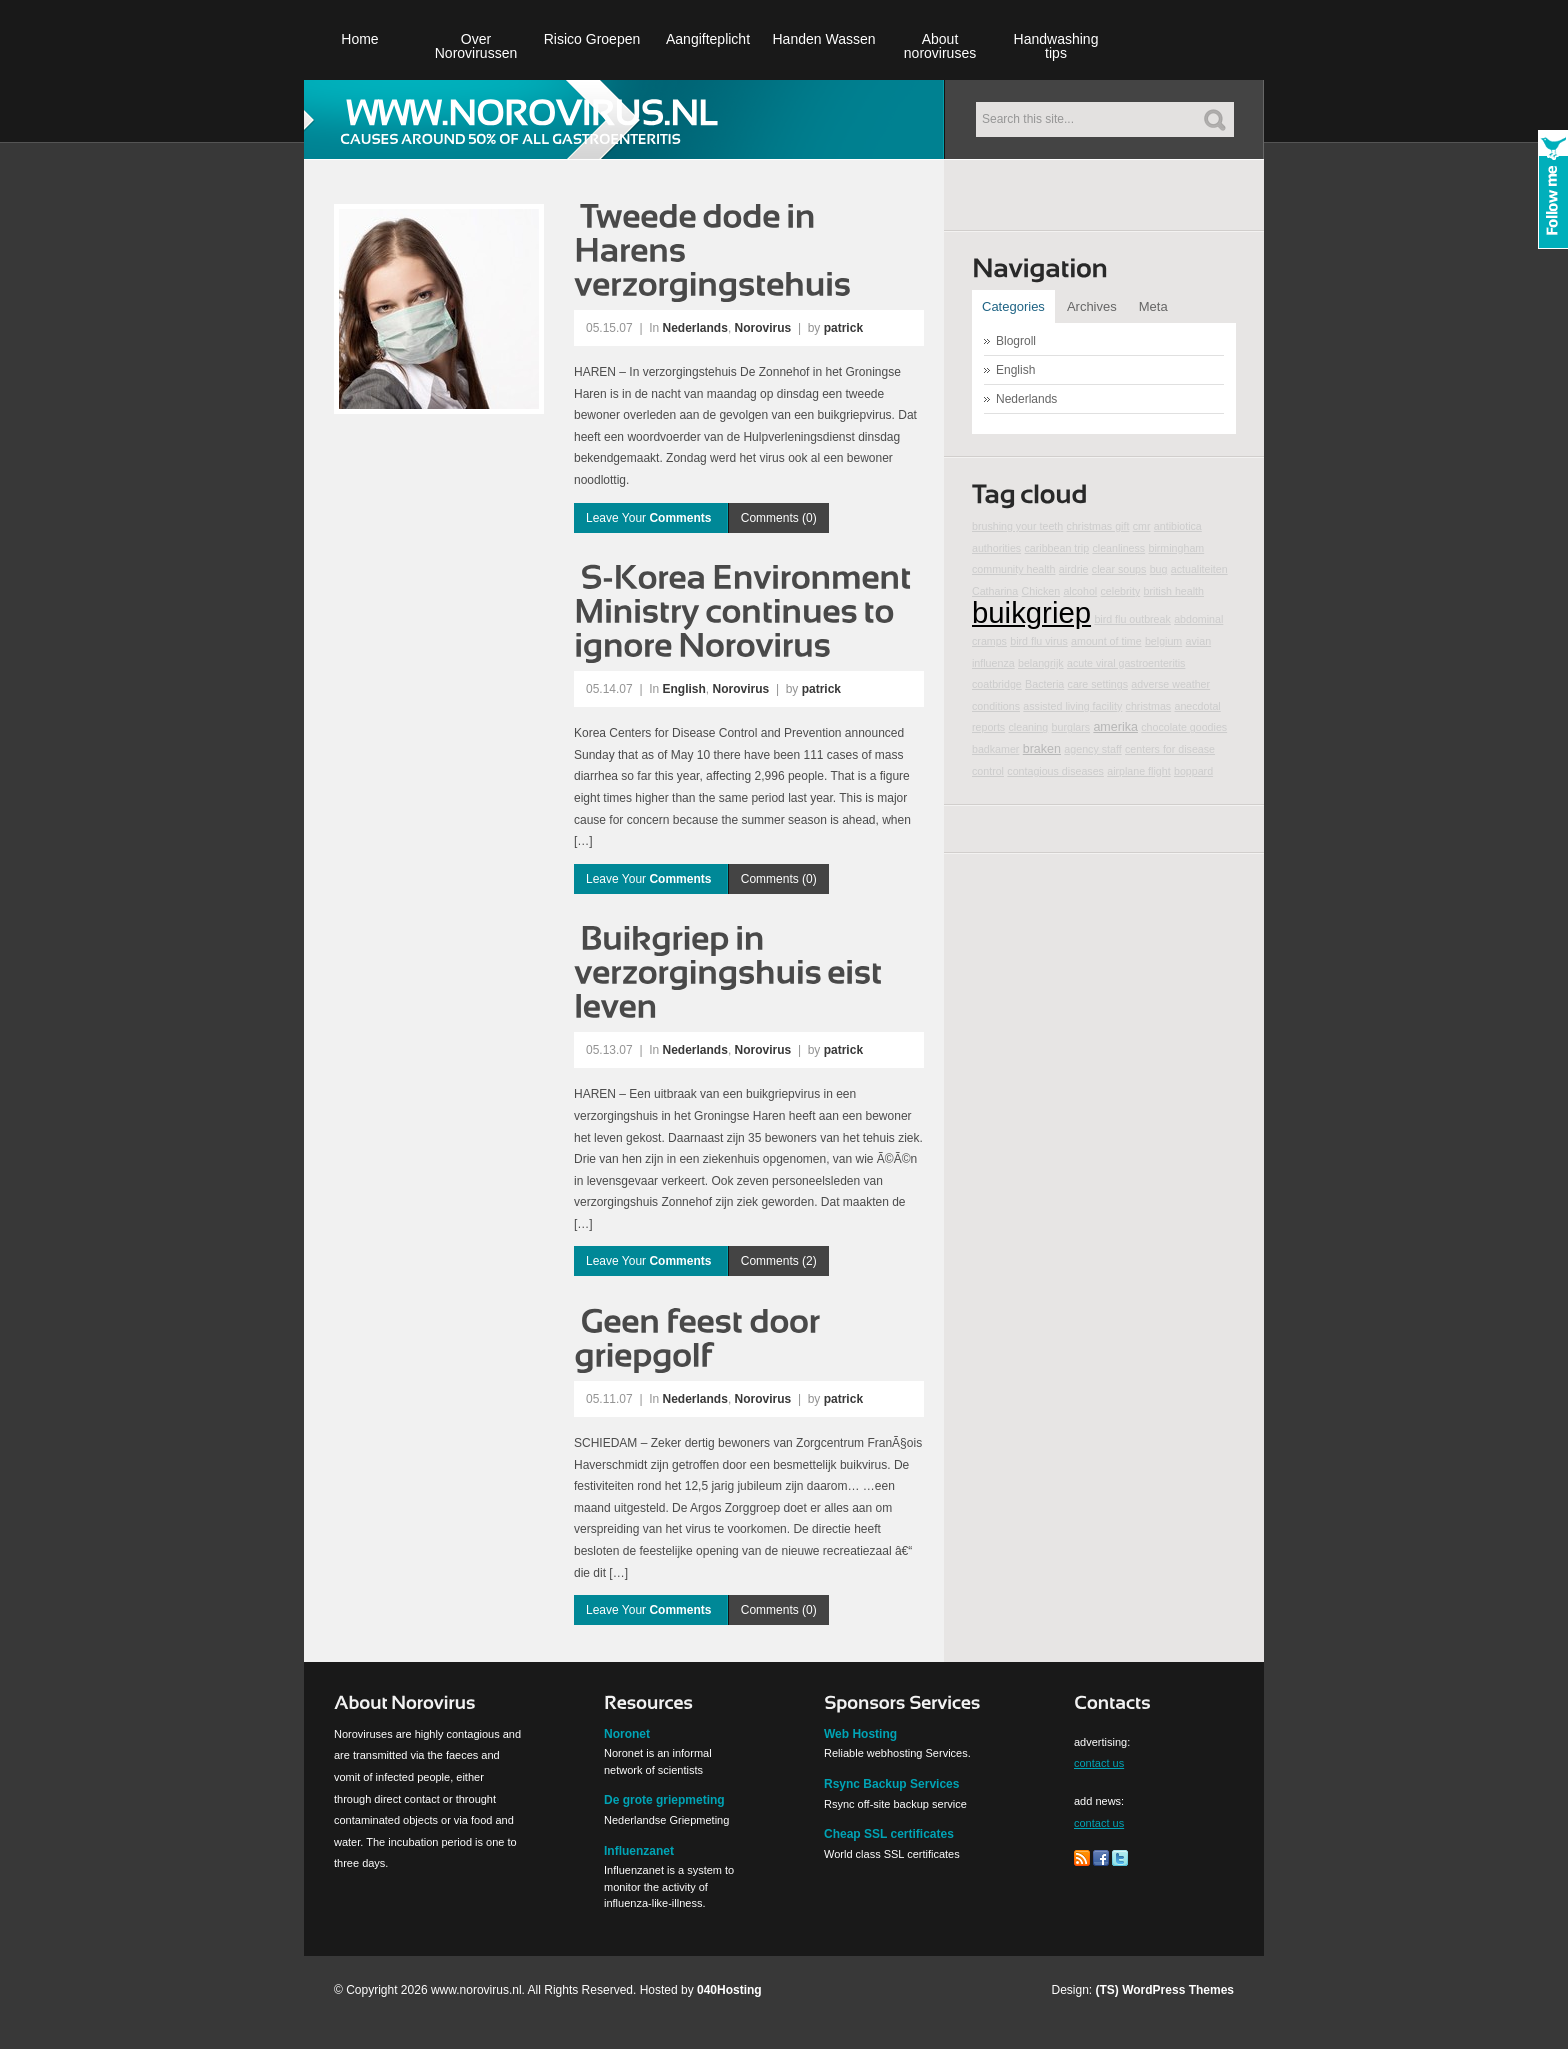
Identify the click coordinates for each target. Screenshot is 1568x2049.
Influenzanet (639, 1851)
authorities (996, 548)
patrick (843, 328)
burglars (1071, 727)
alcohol (1080, 591)
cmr (1142, 526)
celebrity (1121, 591)
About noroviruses (940, 46)
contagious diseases (1055, 771)
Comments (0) (779, 518)
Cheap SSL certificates (889, 1834)
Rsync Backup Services (891, 1784)
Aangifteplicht (708, 39)
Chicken (1041, 591)
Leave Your (650, 518)
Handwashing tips (1056, 46)
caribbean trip (1057, 548)
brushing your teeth (1017, 526)
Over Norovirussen (476, 46)
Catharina (995, 591)
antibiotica (1178, 526)
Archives (1092, 306)
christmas (1149, 706)
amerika (1115, 727)
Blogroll (1016, 341)
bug (1159, 569)
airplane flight (1138, 771)
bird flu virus (1038, 641)
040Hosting (729, 1990)
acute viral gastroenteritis (1126, 663)
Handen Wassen (824, 39)
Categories (1013, 306)
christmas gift (1098, 526)
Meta (1153, 306)
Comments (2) (779, 1261)
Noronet (627, 1734)
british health (1174, 591)
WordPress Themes (1178, 1990)
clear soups (1119, 569)
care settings (1098, 684)
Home (359, 39)
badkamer (995, 749)
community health (1014, 569)
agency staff (1092, 749)
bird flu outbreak (1132, 619)
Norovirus (763, 328)
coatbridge (997, 684)
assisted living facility (1072, 706)
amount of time (1106, 641)
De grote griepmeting (664, 1800)
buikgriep (1031, 612)
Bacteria (1044, 684)
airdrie (1074, 569)
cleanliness (1118, 548)
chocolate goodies (1184, 727)
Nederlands (695, 328)
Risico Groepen (592, 39)
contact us (1099, 1763)
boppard (1193, 771)
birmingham (1177, 548)
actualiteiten (1199, 569)
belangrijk (1041, 663)
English (684, 689)
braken (1042, 749)
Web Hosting (860, 1734)
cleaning (1029, 727)
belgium (1163, 641)
